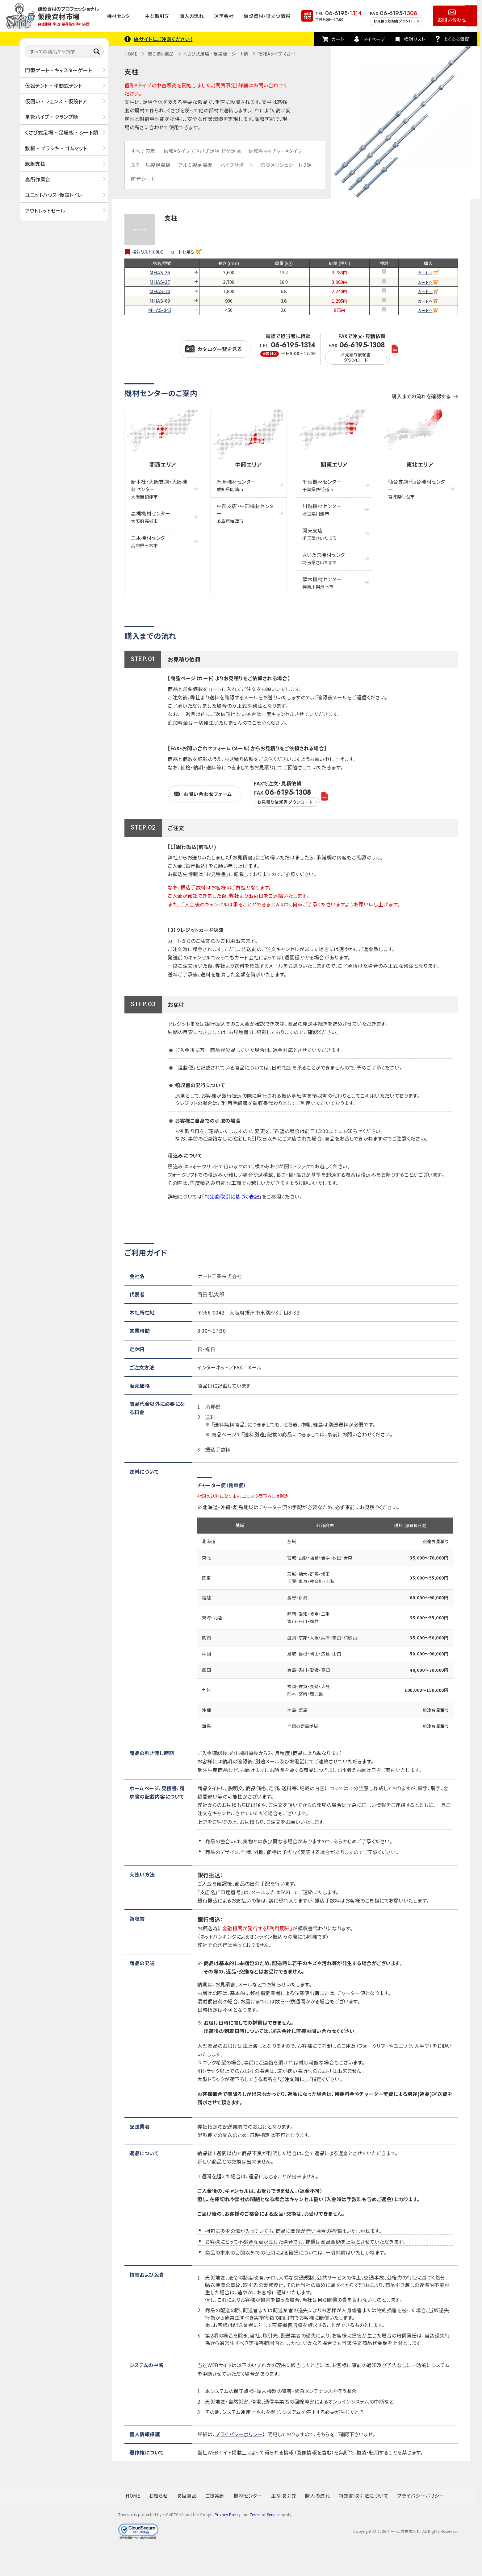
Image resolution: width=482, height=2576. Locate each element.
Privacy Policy (228, 2514)
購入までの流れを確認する (421, 396)
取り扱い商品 (161, 54)
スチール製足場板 (150, 164)
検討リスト (414, 39)
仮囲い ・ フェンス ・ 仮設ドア (56, 101)
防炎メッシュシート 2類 (286, 164)
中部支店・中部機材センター (245, 513)
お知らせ (158, 2495)
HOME (130, 54)
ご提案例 (215, 2495)
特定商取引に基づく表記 (232, 1196)
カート (338, 39)
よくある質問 (457, 39)
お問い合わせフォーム (207, 793)
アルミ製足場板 (195, 164)
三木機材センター (150, 541)
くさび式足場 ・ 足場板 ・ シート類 (61, 132)
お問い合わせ (452, 19)
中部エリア (248, 464)
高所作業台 (38, 179)
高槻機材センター (150, 517)
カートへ (425, 272)
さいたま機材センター (326, 558)
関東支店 (319, 534)
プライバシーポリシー (238, 2434)
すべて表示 (143, 151)
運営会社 (224, 15)
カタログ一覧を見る (220, 349)
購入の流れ (191, 15)
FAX (357, 353)
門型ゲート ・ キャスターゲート (58, 70)
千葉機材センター (322, 485)
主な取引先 (157, 15)
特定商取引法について (363, 2495)
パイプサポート (236, 164)
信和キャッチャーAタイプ (275, 151)
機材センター (121, 15)
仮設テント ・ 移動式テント (53, 85)
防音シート (143, 178)
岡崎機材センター (236, 485)
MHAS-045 (159, 310)
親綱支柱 (35, 163)
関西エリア (162, 464)
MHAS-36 (159, 272)
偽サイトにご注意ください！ (163, 39)
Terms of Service (264, 2514)
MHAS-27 (159, 282)
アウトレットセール (45, 210)
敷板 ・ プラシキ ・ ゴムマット (56, 148)
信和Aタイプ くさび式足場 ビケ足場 (202, 151)
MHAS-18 (159, 291)
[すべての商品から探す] (64, 51)
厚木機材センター (322, 582)
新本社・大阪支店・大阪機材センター (159, 489)
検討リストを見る (148, 252)
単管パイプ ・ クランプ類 (51, 116)
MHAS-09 (159, 301)
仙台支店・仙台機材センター (416, 489)
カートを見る (182, 252)
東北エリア (420, 464)
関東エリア (334, 464)
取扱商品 (186, 2495)
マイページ (374, 39)
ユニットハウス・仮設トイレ (53, 194)
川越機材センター (322, 509)
